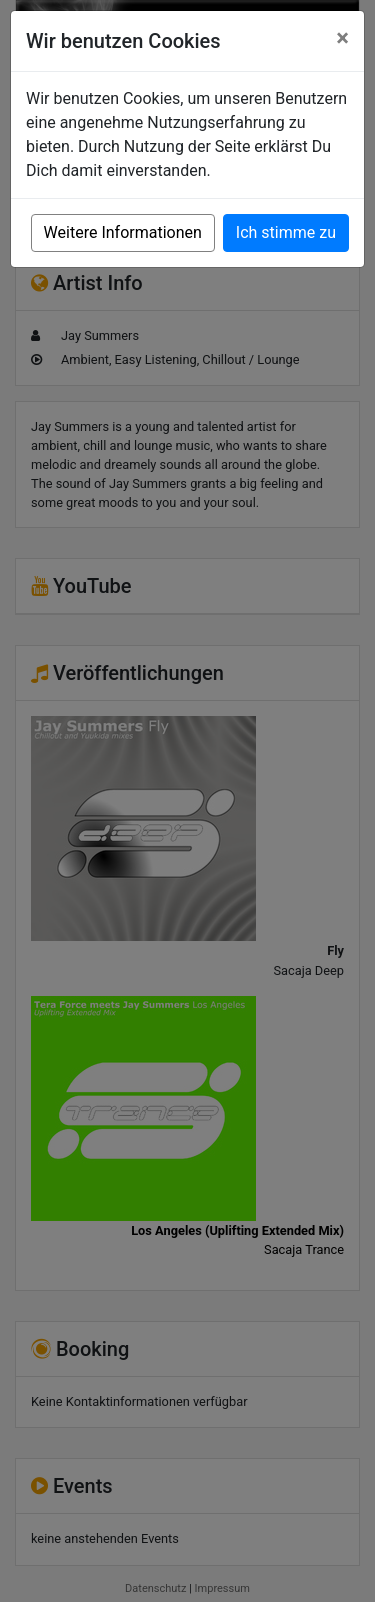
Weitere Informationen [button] (123, 232)
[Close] (342, 38)
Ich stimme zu (286, 232)
